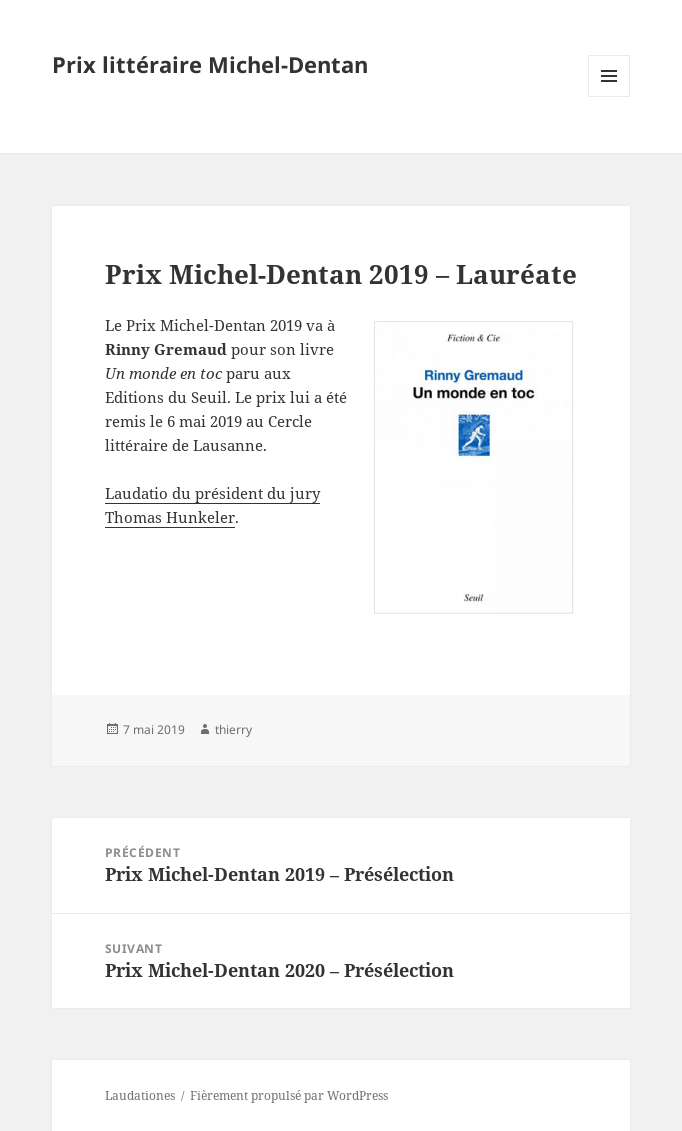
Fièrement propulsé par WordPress (289, 1095)
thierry (233, 729)
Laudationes (140, 1095)
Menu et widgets (609, 96)
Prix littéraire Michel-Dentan (210, 64)
